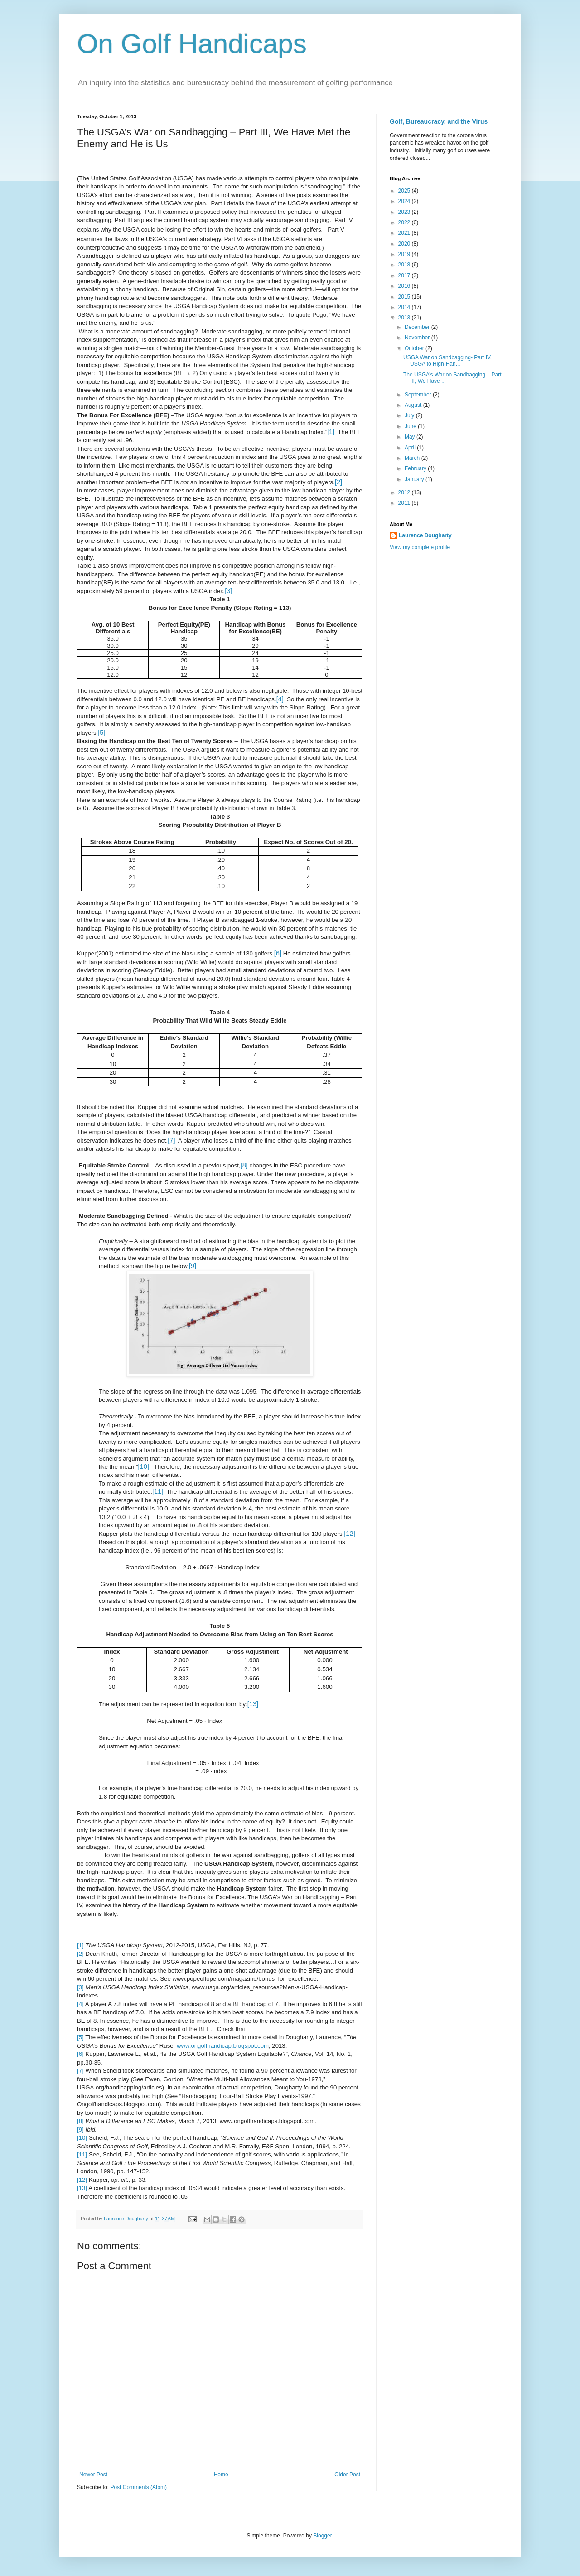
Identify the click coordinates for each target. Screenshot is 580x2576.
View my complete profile (420, 547)
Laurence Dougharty (425, 535)
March (413, 458)
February (416, 468)
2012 (405, 492)
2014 (405, 307)
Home (221, 2474)
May (410, 437)
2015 (405, 297)
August (414, 405)
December (418, 327)
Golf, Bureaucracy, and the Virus (439, 121)
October (415, 348)
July (410, 415)
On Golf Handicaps (192, 44)
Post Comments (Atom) (138, 2487)
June (411, 426)
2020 (405, 244)
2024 (405, 201)
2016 (405, 286)
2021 (405, 233)
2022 (405, 222)
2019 (405, 254)
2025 (405, 191)
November (418, 337)
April (411, 447)
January (415, 479)
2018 (405, 264)
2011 (405, 503)
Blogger (322, 2536)
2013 (405, 317)
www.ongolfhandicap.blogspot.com (223, 2045)
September (419, 394)
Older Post (347, 2474)
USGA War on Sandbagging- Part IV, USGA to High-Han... (447, 360)
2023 (405, 212)
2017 (405, 275)
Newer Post (93, 2474)
